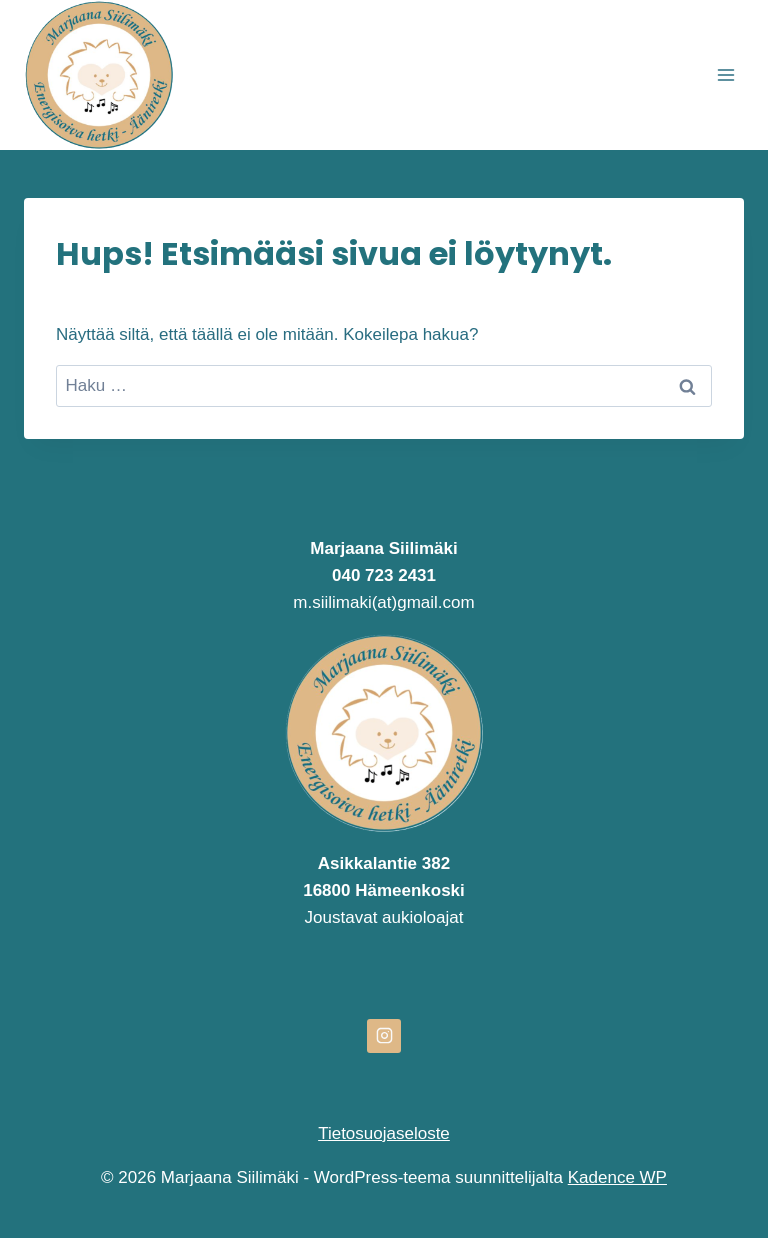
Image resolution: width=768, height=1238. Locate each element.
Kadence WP (617, 1177)
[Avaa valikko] (725, 74)
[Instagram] (384, 1036)
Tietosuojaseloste (384, 1133)
